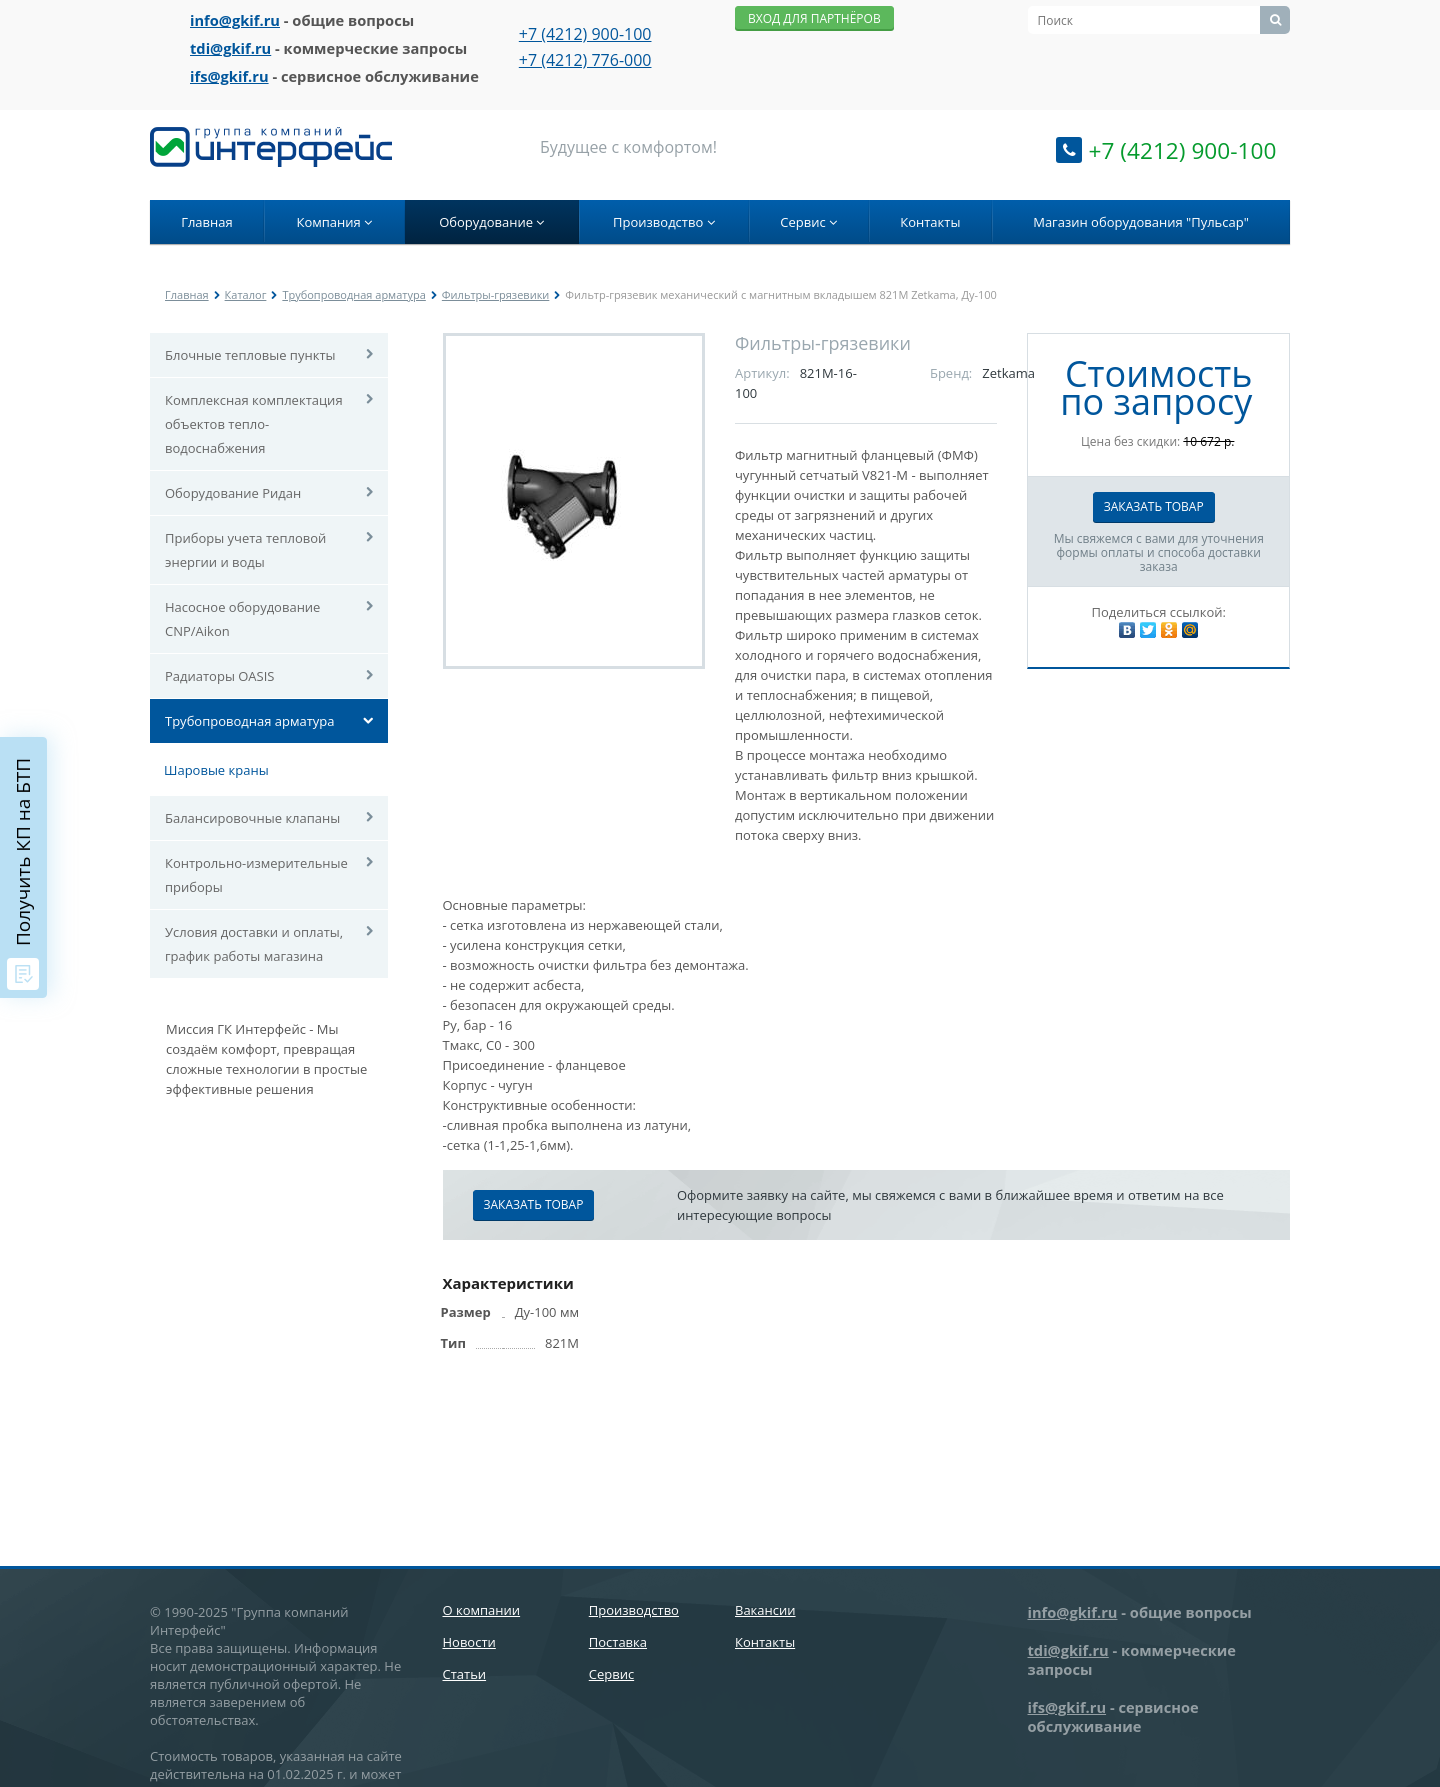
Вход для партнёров (814, 18)
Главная (207, 222)
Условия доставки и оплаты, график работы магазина (254, 944)
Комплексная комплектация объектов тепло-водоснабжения (254, 424)
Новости (469, 1642)
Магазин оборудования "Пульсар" (1141, 222)
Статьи (465, 1674)
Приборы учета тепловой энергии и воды (245, 550)
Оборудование (491, 222)
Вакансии (765, 1610)
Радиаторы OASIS (219, 676)
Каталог (246, 294)
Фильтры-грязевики (495, 294)
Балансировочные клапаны (252, 818)
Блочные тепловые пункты (250, 355)
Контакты (930, 222)
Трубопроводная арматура (353, 294)
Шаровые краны (216, 770)
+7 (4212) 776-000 (585, 60)
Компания (334, 222)
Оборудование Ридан (233, 493)
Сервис (808, 222)
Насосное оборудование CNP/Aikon (242, 619)
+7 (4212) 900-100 (585, 34)
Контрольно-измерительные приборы (256, 875)
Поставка (618, 1642)
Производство (664, 222)
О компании (482, 1610)
